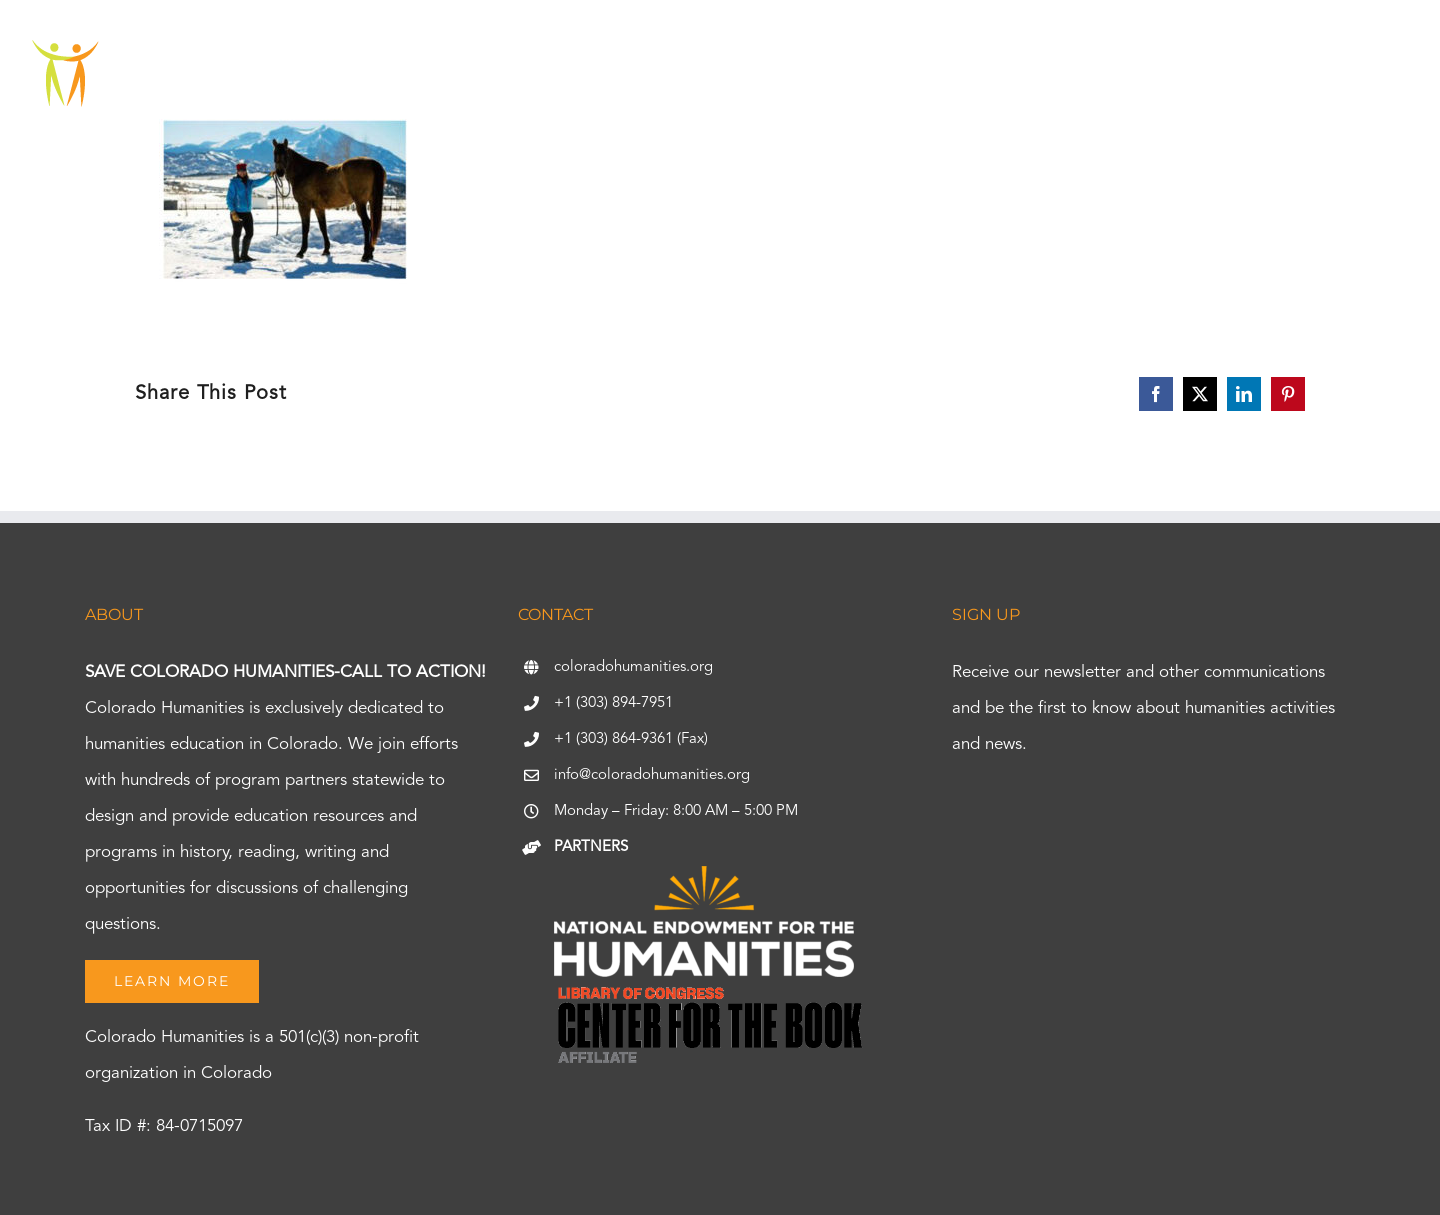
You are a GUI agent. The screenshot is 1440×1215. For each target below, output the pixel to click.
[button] (1354, 75)
